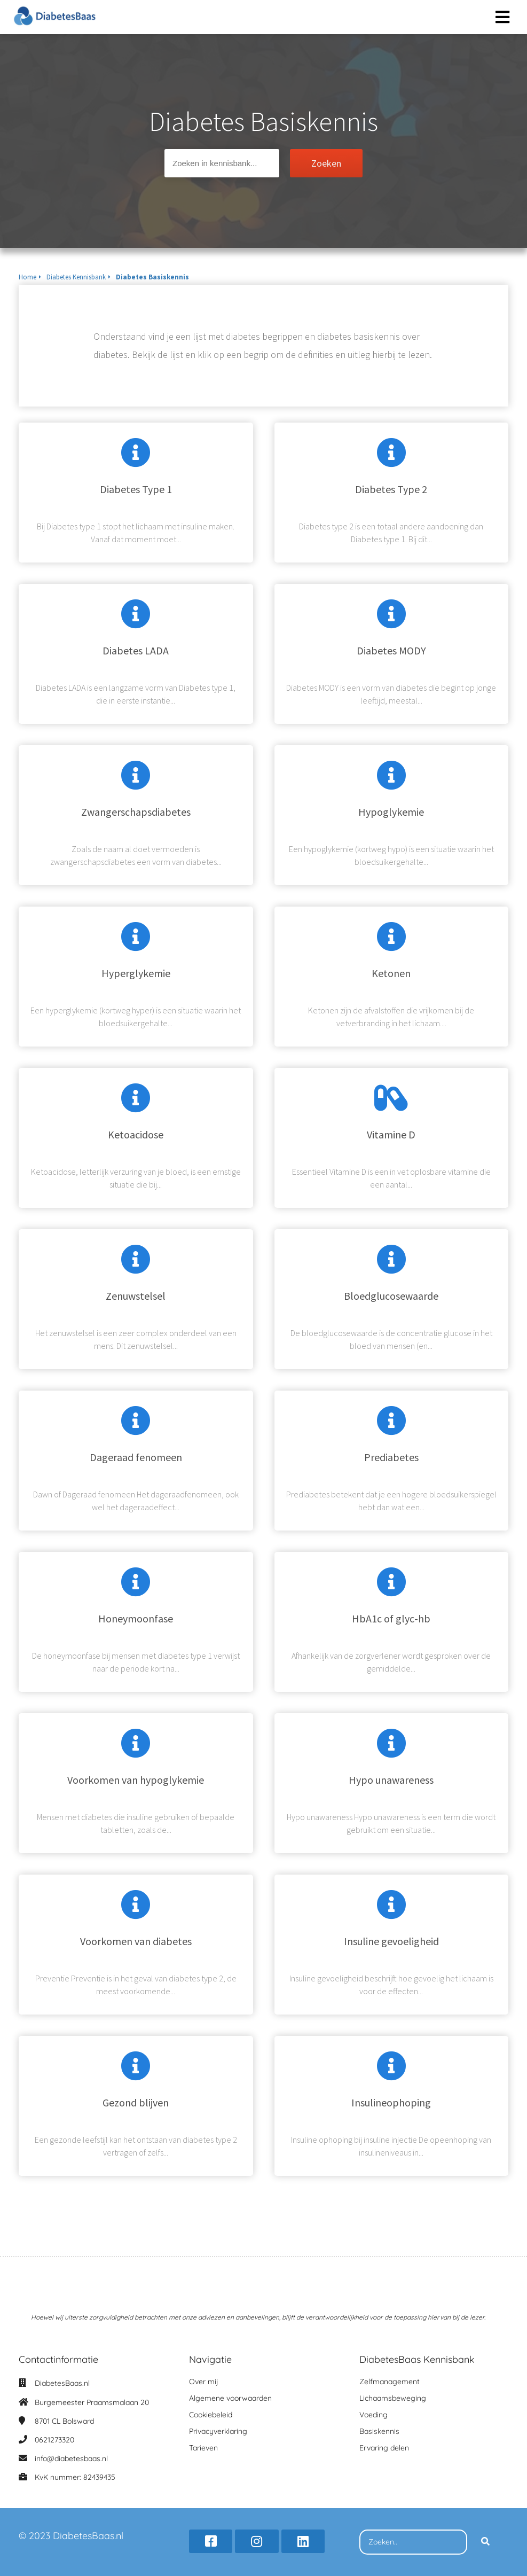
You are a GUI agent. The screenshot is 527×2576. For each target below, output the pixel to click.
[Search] (485, 2542)
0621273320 (54, 2440)
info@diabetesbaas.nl (71, 2458)
